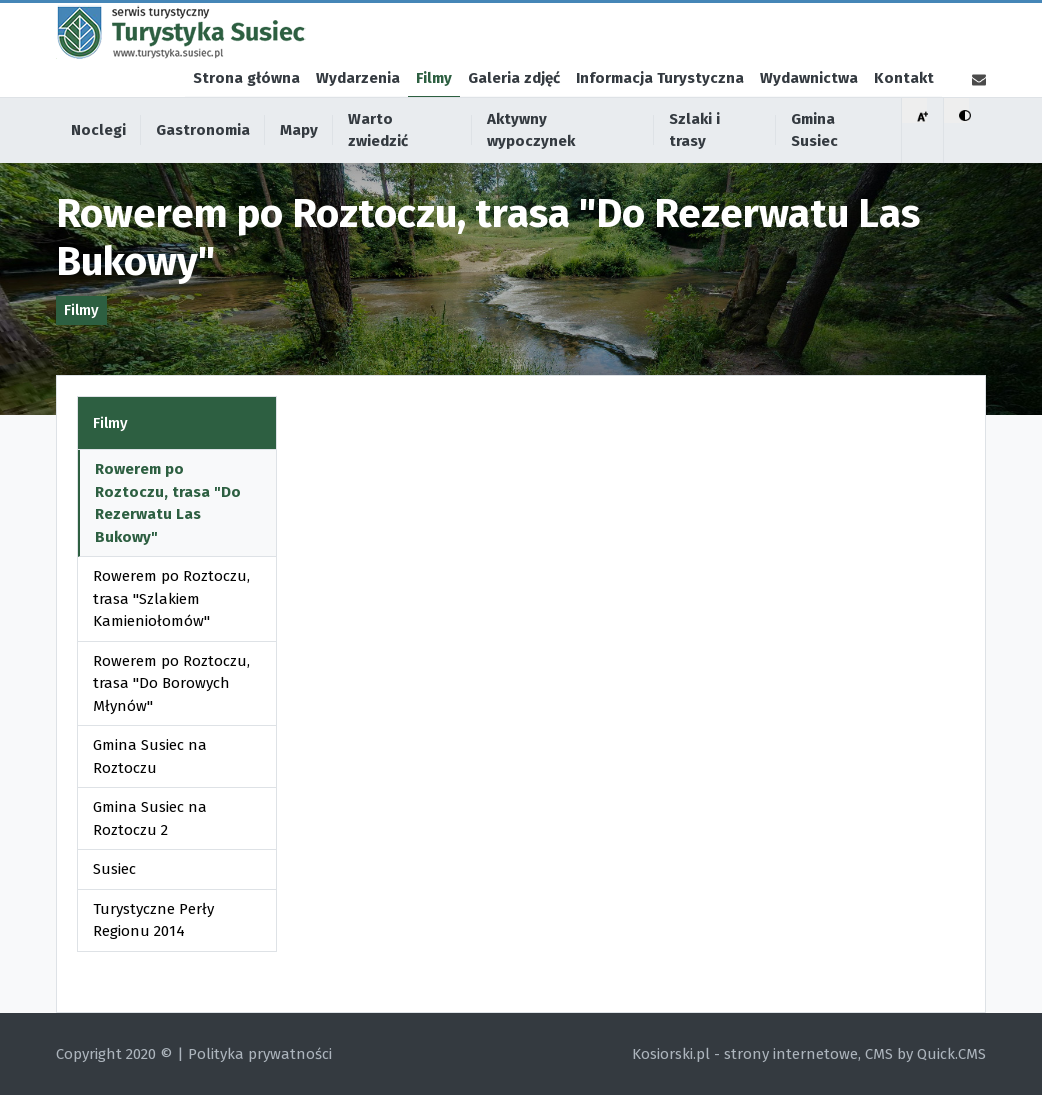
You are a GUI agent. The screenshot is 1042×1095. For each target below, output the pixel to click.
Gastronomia (203, 166)
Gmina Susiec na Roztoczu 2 (150, 818)
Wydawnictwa (809, 114)
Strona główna (246, 114)
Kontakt (904, 114)
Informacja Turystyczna (660, 114)
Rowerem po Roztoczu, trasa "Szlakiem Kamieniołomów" (171, 598)
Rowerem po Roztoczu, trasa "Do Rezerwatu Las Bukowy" (168, 503)
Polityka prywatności (260, 1054)
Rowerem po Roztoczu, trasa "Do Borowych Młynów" (171, 683)
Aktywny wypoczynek (531, 166)
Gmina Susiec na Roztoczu (150, 756)
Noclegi (98, 166)
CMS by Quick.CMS (925, 1054)
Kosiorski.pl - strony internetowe (745, 1054)
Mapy (299, 166)
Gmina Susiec (814, 166)
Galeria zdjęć (514, 114)
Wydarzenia (358, 114)
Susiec (114, 869)
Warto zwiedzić (378, 166)
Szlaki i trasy (694, 166)
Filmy (434, 114)
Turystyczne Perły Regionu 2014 (153, 920)
